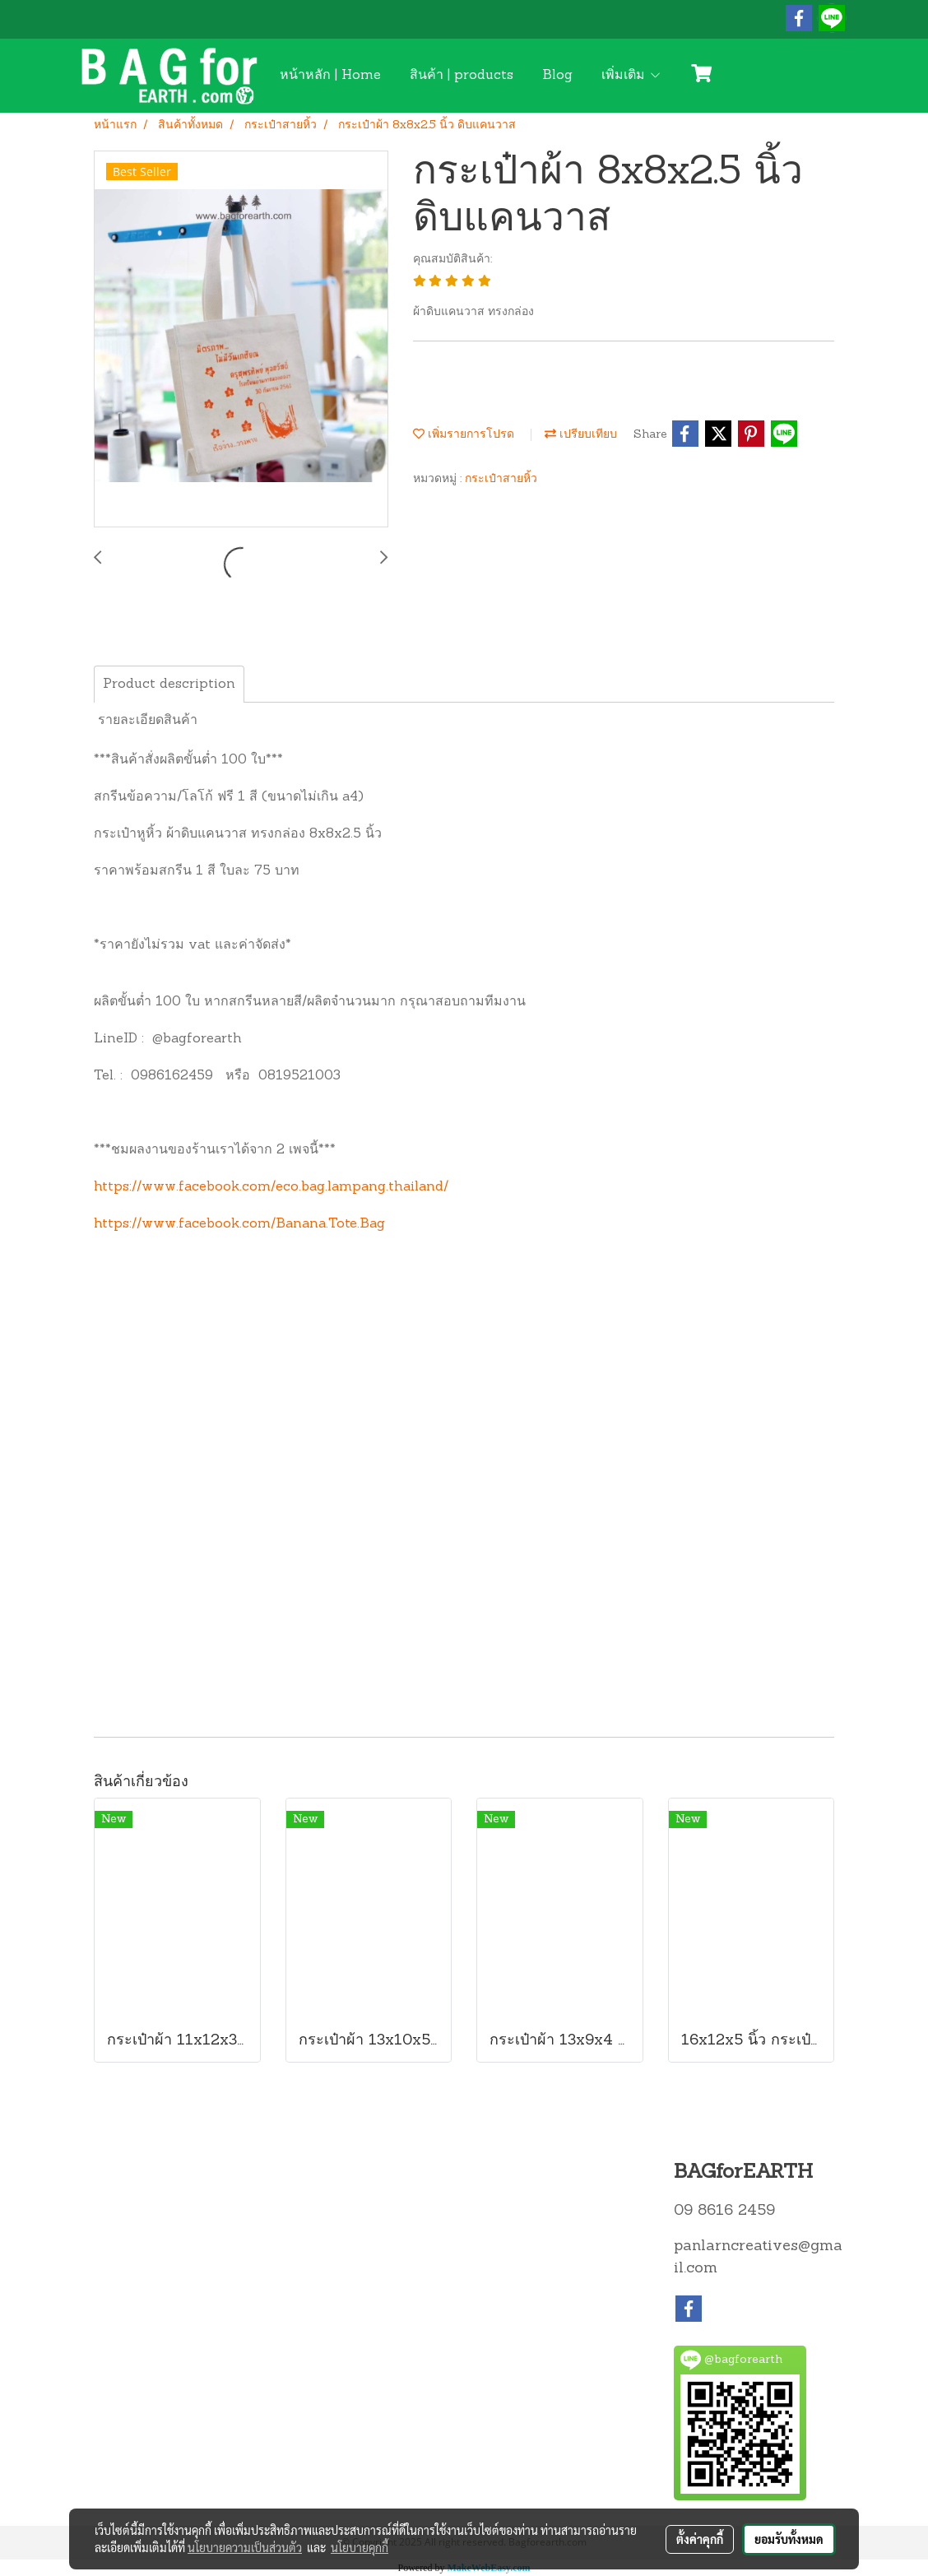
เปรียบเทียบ (581, 435)
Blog (557, 75)
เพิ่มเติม (631, 75)
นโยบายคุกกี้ (359, 2547)
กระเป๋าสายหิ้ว (501, 479)
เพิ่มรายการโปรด (463, 435)
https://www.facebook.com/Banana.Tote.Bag (239, 1224)
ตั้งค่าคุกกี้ (699, 2539)
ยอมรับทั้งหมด (789, 2539)
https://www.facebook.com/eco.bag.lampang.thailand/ (271, 1187)
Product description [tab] (169, 684)
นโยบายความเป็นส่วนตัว (245, 2547)
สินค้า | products (461, 75)
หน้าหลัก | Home (330, 75)
